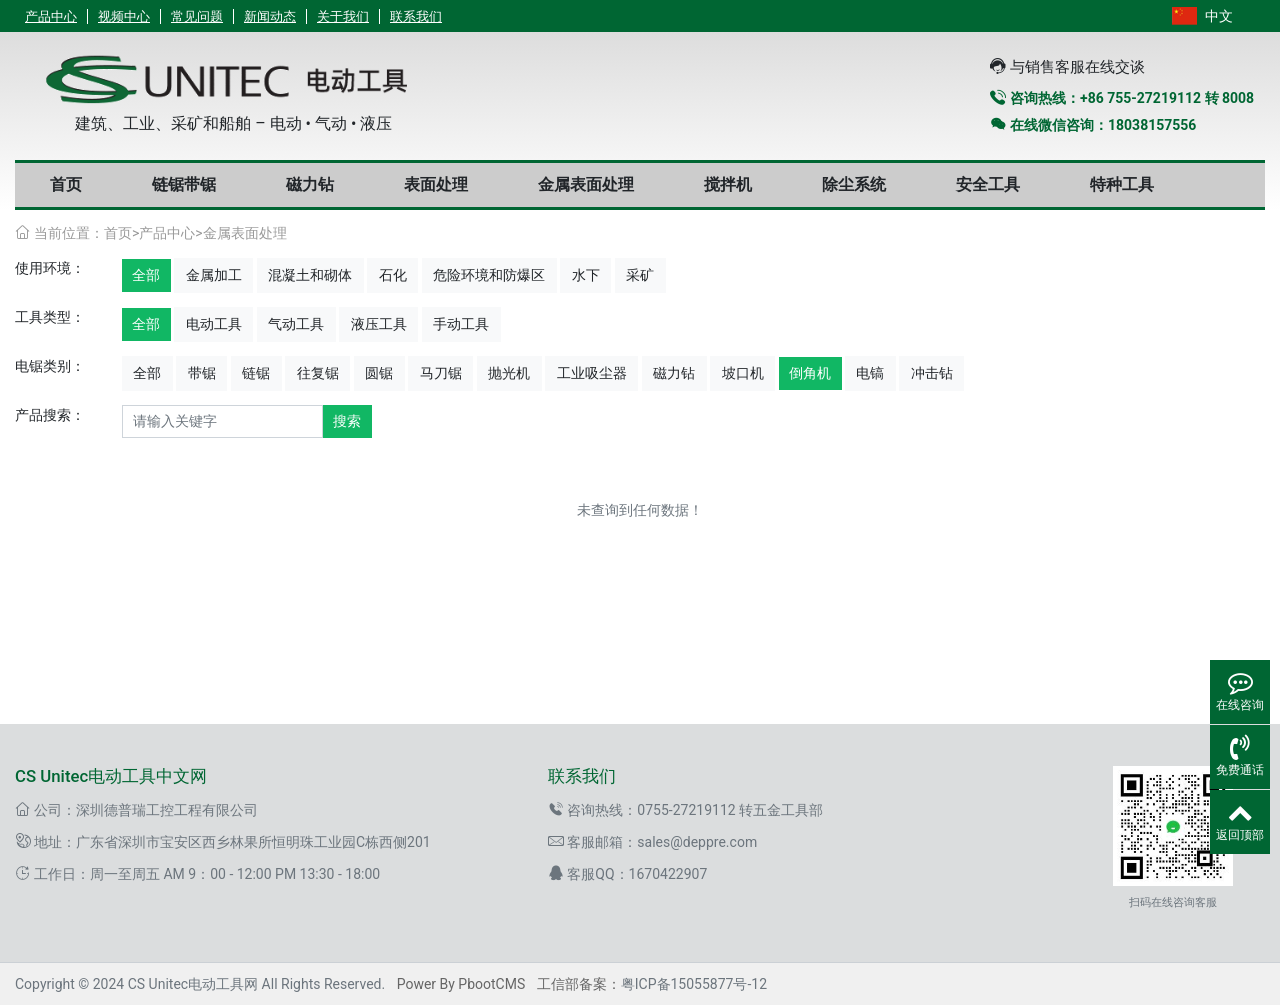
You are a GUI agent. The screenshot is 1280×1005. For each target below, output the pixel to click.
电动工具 (214, 324)
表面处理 (436, 184)
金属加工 (214, 275)
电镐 (870, 373)
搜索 (347, 421)
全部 (146, 275)
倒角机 (810, 373)
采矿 (640, 275)
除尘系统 (854, 184)
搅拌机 (728, 184)
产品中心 (51, 16)
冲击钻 (932, 373)
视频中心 (124, 16)
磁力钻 (310, 184)
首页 (66, 184)
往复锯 (318, 373)
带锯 (202, 373)
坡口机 (743, 373)
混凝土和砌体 (310, 275)
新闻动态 (270, 16)
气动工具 (296, 324)
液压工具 (379, 324)
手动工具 (461, 324)
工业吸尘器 (592, 373)
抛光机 (509, 373)
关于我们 (343, 16)
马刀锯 (441, 373)
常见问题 (197, 16)
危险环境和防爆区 (489, 275)
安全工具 (988, 184)
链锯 (256, 373)
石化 (393, 275)
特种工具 (1122, 184)
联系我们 (416, 16)
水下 (586, 275)
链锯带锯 (184, 184)
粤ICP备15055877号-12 (694, 984)
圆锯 (379, 373)
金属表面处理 (586, 184)
